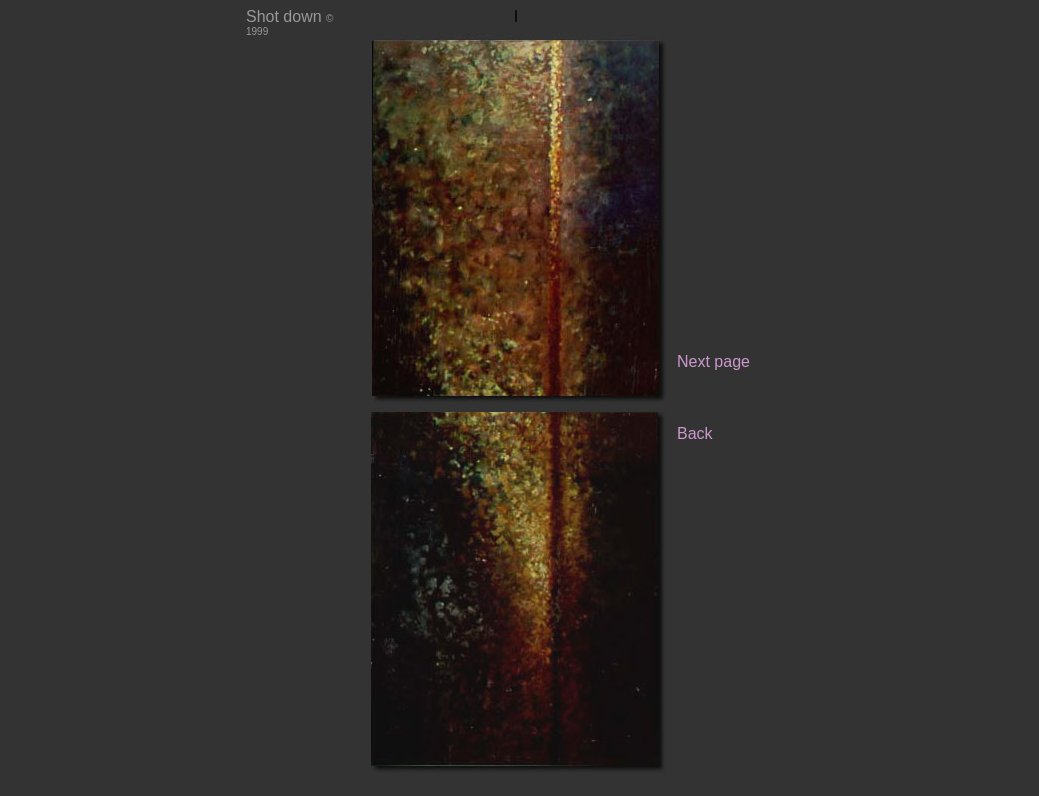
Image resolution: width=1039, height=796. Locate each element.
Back (695, 433)
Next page (713, 361)
